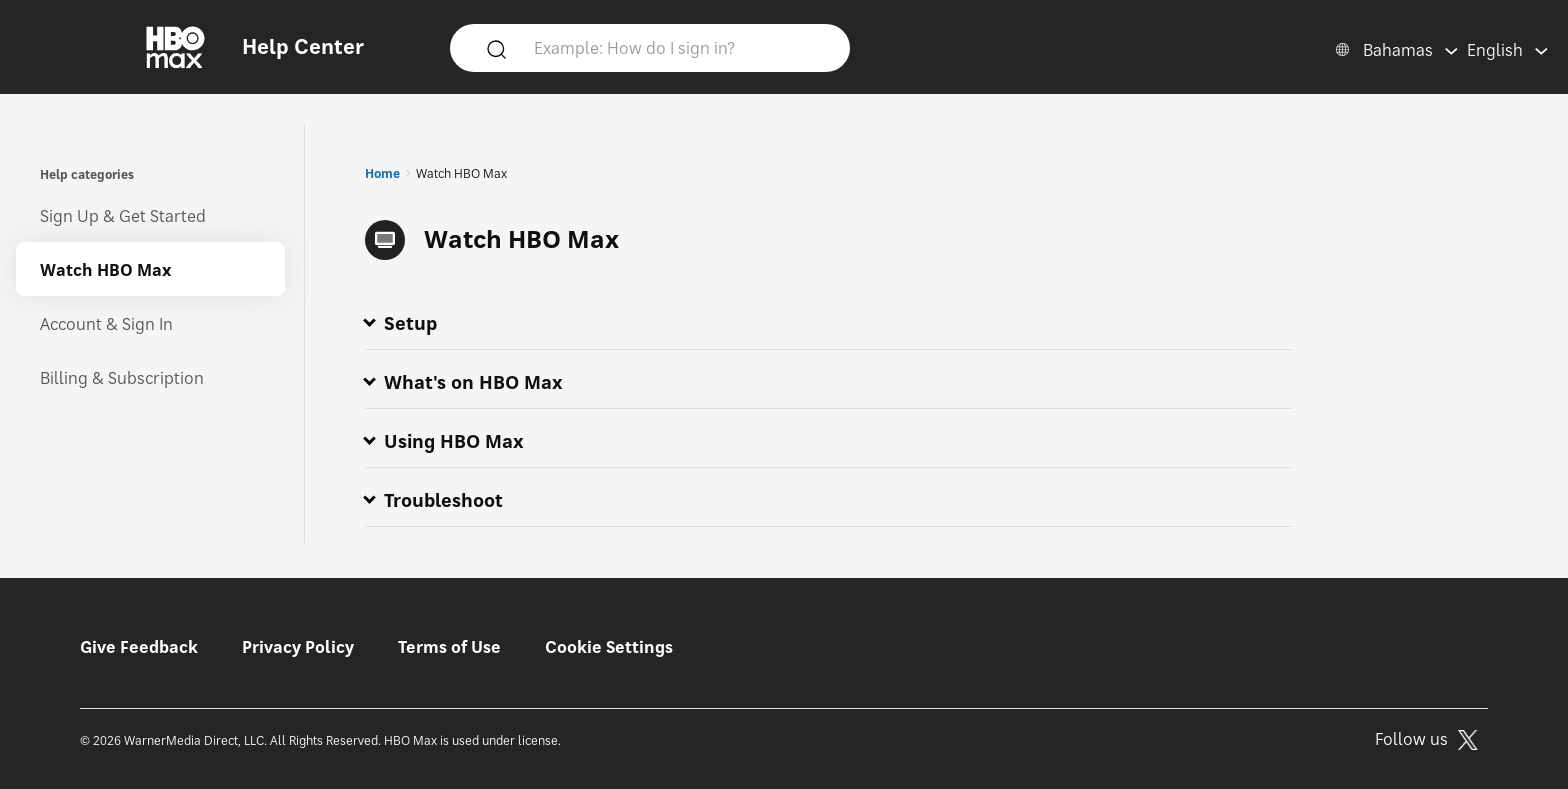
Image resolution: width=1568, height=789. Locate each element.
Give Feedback (139, 647)
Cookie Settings (609, 647)
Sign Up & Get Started (123, 216)
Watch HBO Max (105, 270)
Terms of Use (449, 647)
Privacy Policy (298, 647)
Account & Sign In (106, 324)
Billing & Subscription (122, 378)
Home (382, 173)
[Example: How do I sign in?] (679, 47)
